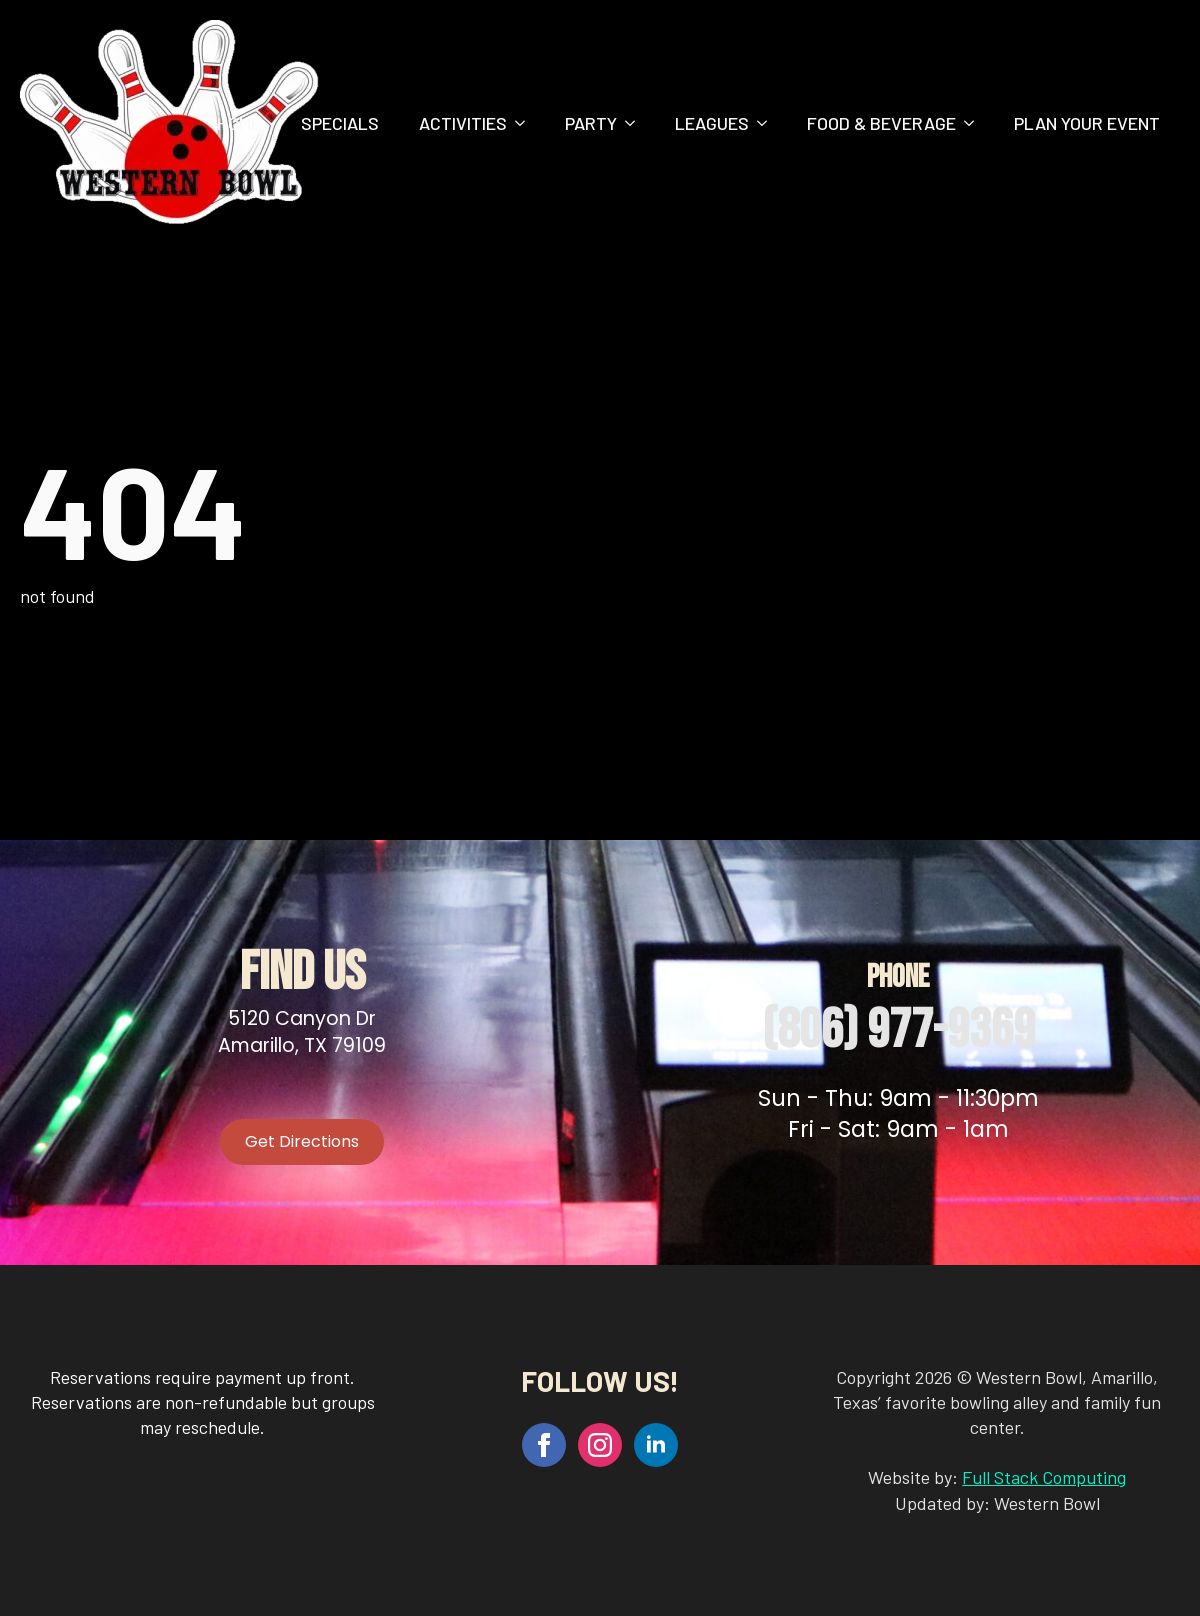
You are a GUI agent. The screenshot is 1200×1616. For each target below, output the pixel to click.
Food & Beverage (881, 123)
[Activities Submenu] (526, 123)
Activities (463, 123)
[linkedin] (656, 1445)
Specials (340, 123)
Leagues (712, 123)
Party (591, 123)
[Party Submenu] (636, 123)
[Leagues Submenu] (768, 123)
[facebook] (544, 1445)
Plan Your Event (1087, 123)
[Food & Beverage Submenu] (975, 123)
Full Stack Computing (1044, 1477)
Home (239, 123)
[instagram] (600, 1445)
